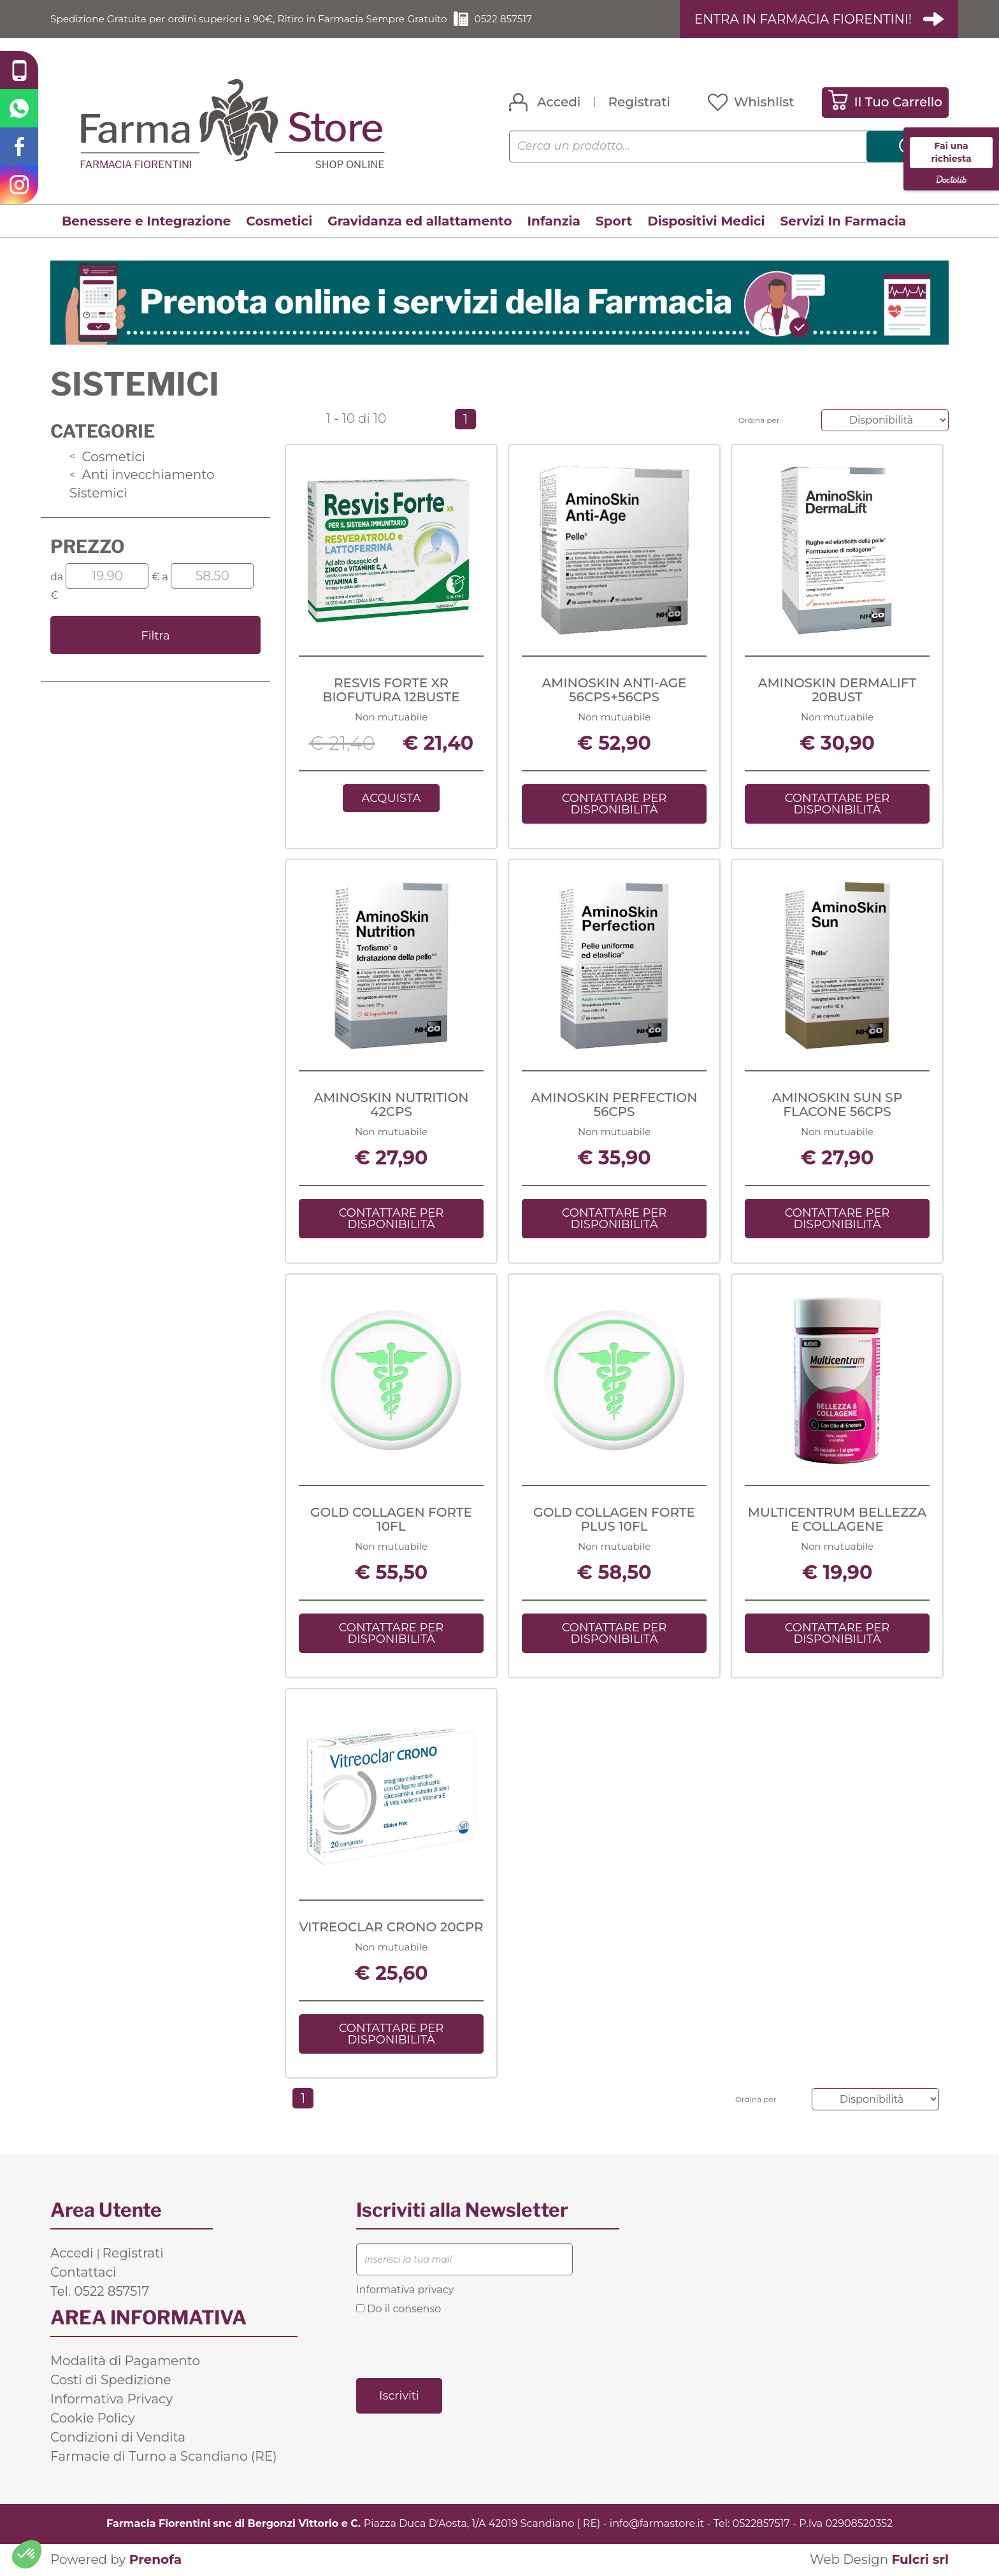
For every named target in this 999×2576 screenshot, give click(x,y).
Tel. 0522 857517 (99, 2292)
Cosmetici (279, 221)
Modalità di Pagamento (125, 2361)
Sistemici (98, 493)
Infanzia (554, 221)
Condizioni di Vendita (117, 2437)
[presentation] (453, 2346)
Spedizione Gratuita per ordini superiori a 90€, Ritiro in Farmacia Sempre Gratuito (257, 19)
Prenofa (155, 2560)
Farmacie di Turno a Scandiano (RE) (163, 2457)
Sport (614, 221)
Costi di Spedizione (110, 2380)
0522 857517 (522, 19)
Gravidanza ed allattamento (419, 221)
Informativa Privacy (111, 2399)
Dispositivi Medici (706, 221)
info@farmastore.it (657, 2524)
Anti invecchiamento (142, 475)
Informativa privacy (405, 2290)
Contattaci (83, 2272)
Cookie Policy (92, 2418)
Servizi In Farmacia (843, 221)
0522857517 (761, 2524)
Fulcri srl (920, 2560)
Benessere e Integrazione (146, 221)
